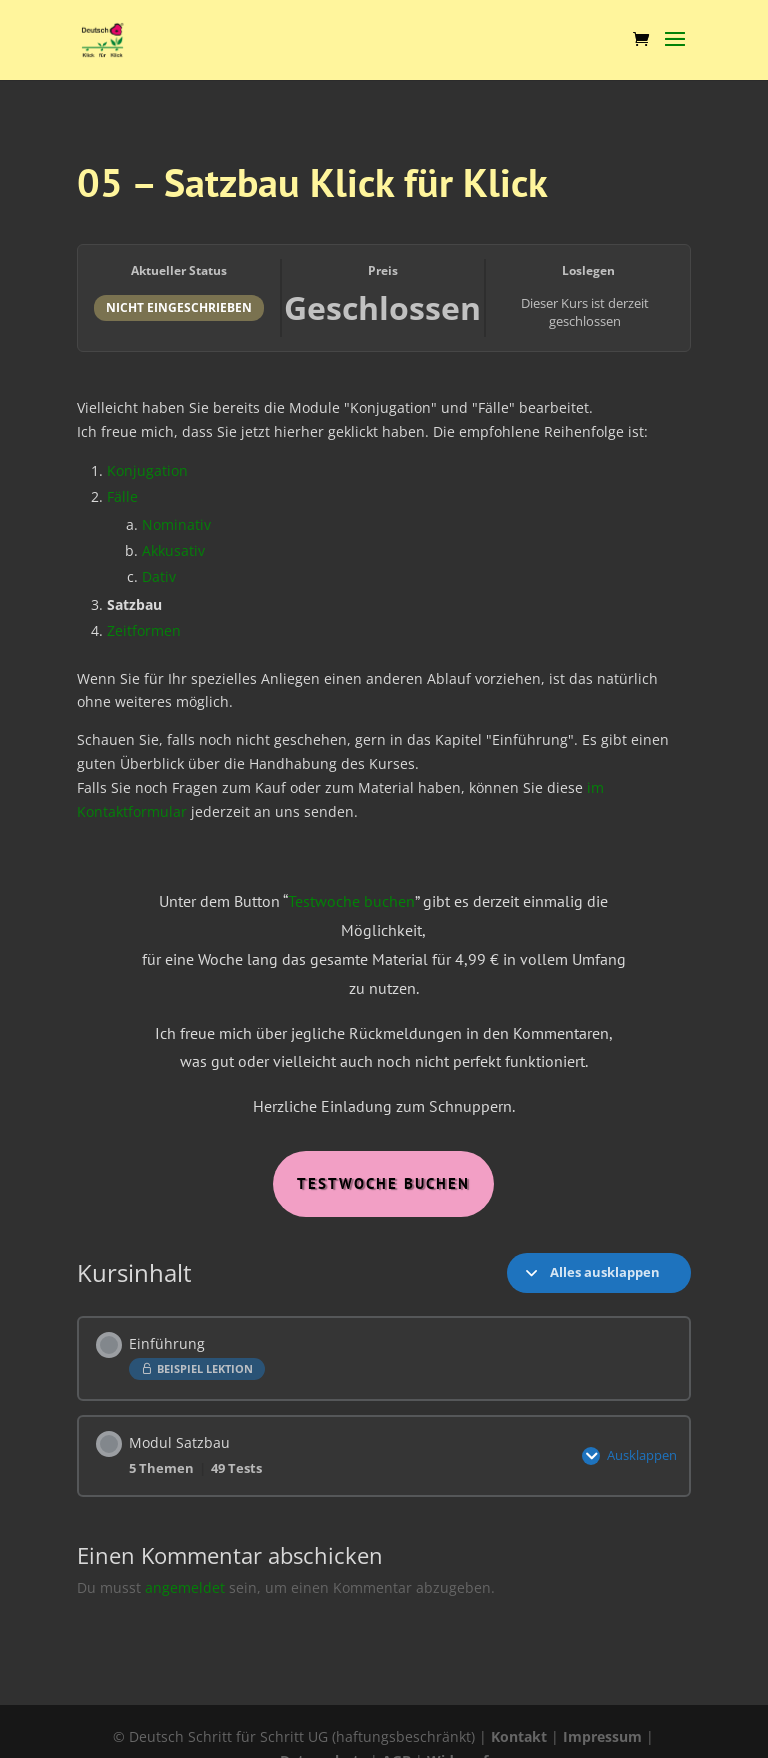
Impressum (602, 1736)
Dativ (159, 576)
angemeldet (185, 1583)
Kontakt (519, 1736)
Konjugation (147, 470)
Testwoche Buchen (383, 1183)
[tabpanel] (384, 794)
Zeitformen (144, 630)
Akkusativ (173, 550)
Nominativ (176, 524)
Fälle (122, 496)
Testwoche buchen (351, 901)
